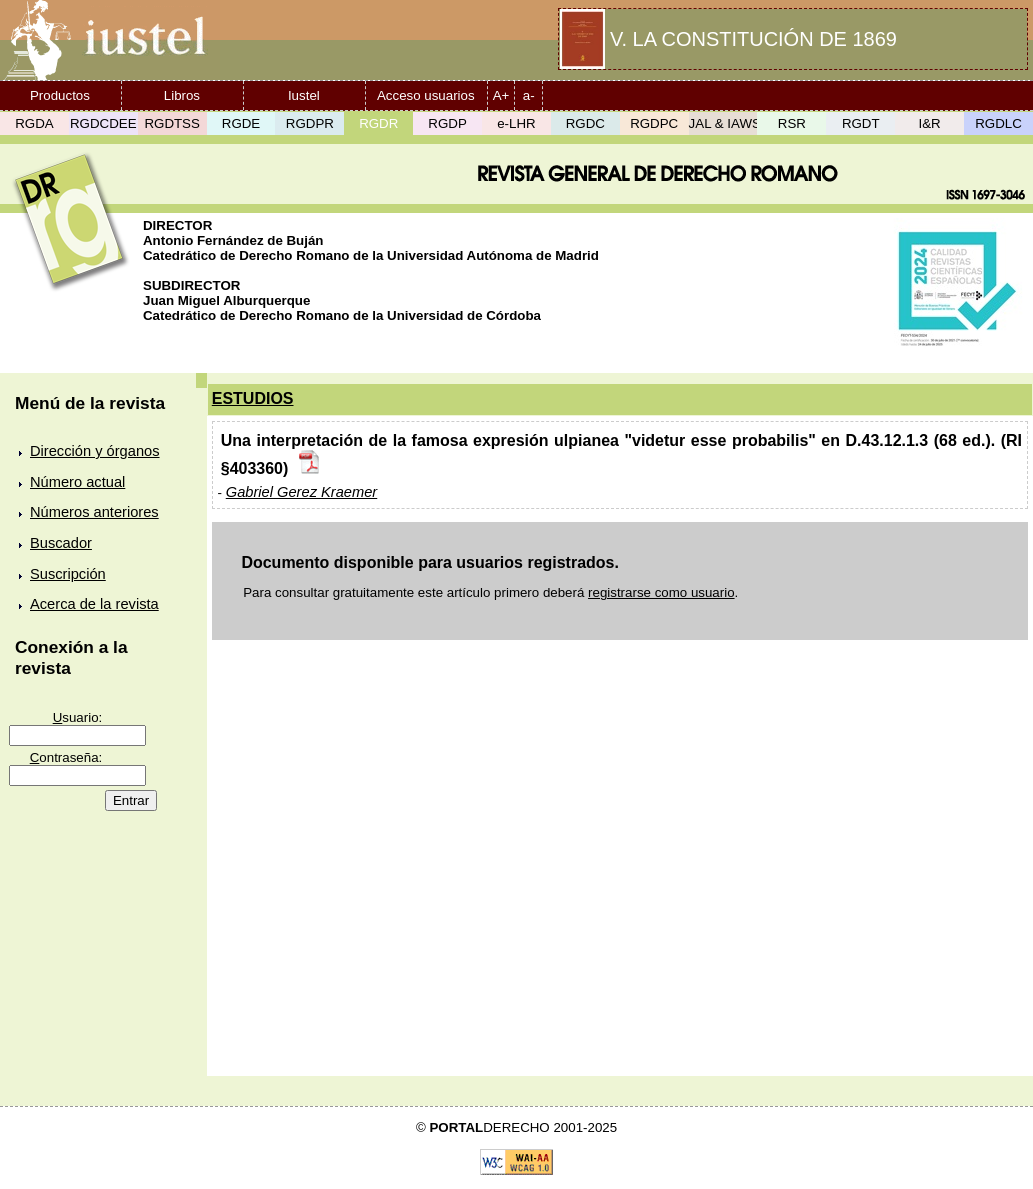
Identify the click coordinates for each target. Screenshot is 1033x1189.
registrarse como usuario (661, 592)
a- (529, 95)
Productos (60, 95)
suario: (78, 717)
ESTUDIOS (253, 398)
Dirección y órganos (95, 451)
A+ (501, 95)
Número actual (77, 482)
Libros (182, 95)
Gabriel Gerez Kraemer (302, 492)
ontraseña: (66, 757)
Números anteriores (94, 512)
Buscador (61, 543)
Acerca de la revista (94, 604)
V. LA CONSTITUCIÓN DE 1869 (753, 39)
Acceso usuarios (426, 95)
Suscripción (68, 574)
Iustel (304, 95)
